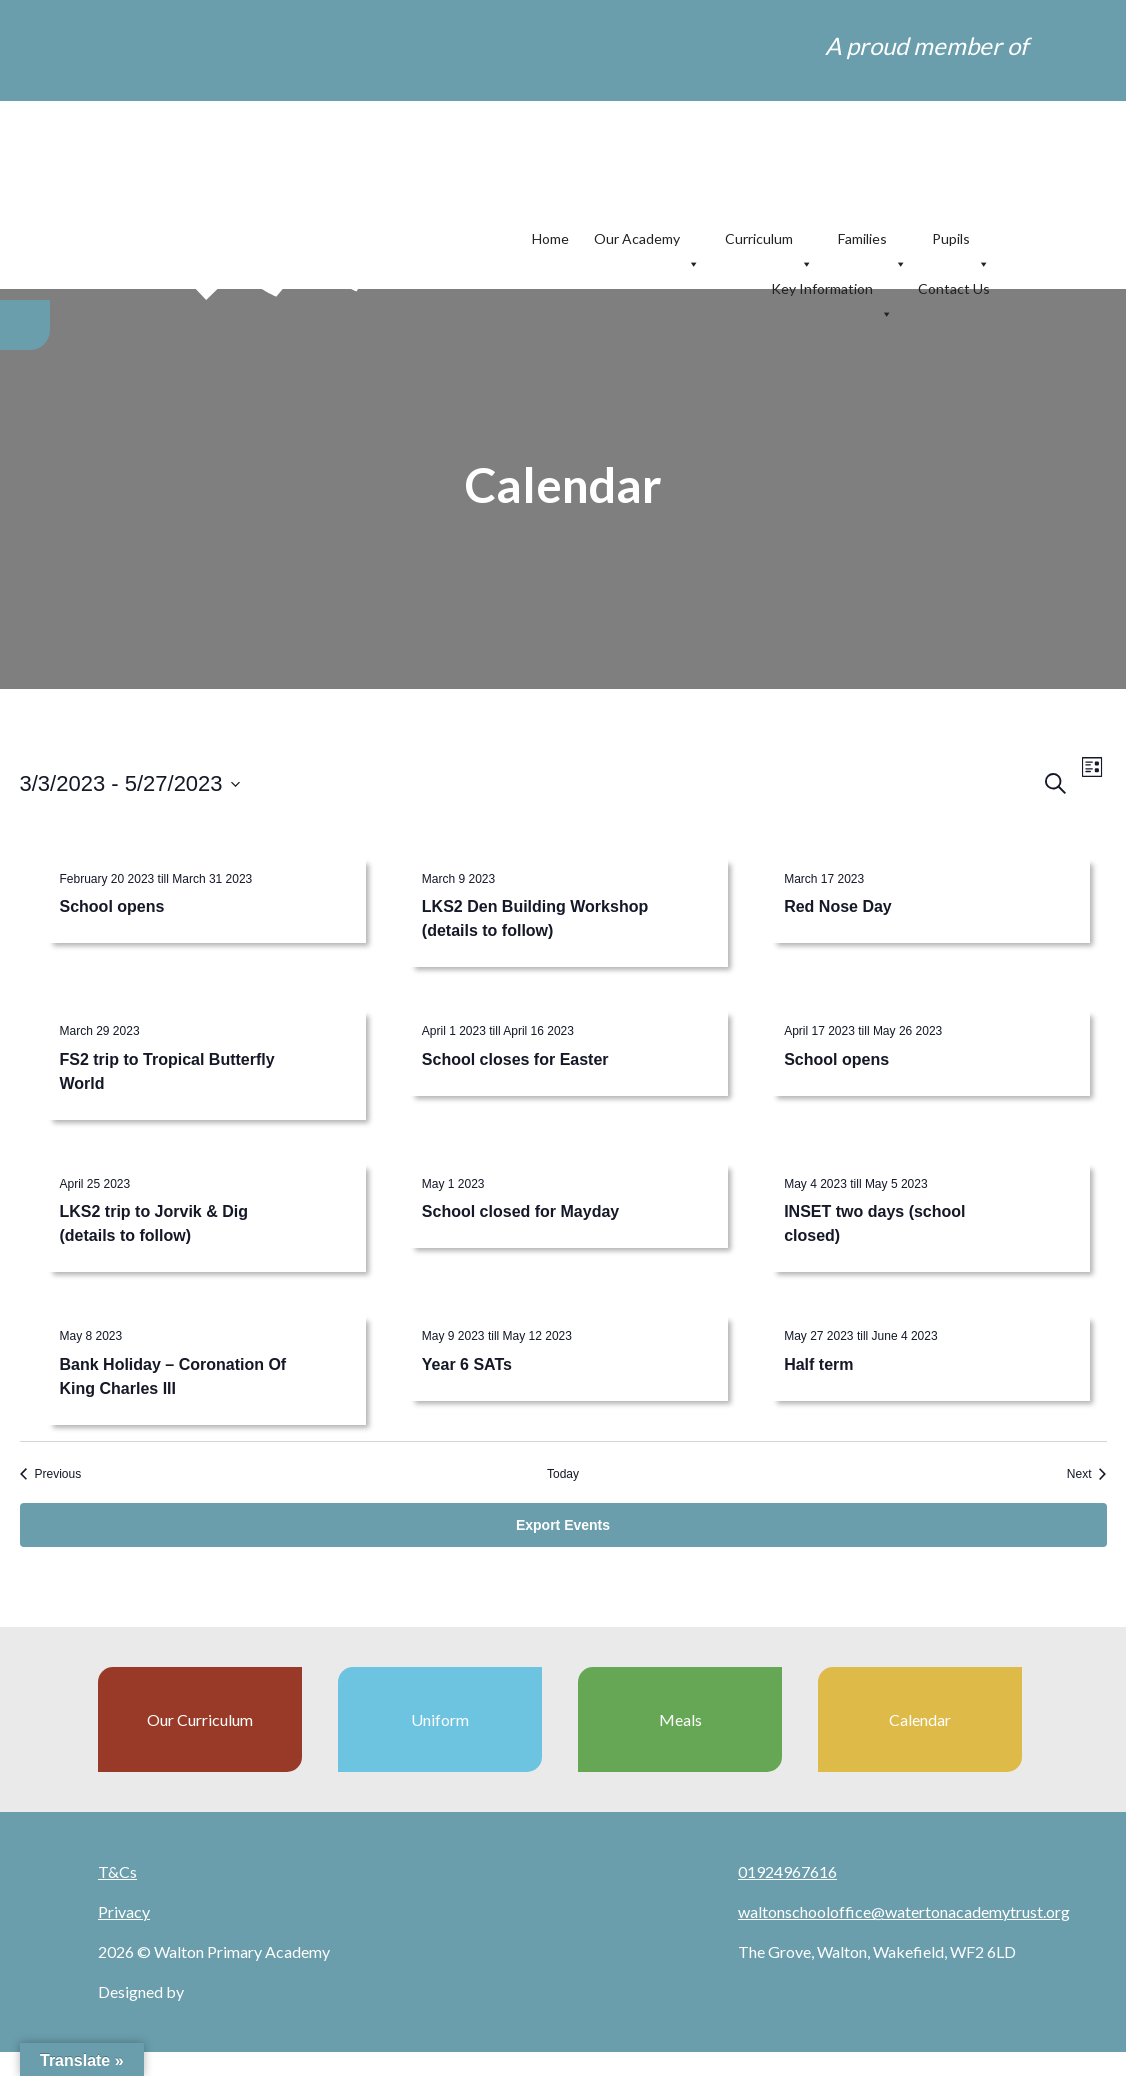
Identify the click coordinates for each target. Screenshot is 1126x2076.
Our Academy (647, 239)
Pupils (961, 239)
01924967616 (787, 1871)
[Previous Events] (51, 1474)
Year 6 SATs (467, 1364)
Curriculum (769, 239)
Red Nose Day (838, 906)
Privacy (124, 1911)
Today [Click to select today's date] (563, 1474)
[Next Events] (1087, 1474)
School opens (112, 906)
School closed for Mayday (520, 1211)
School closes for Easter (515, 1059)
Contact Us (954, 288)
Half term (818, 1364)
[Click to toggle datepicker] (130, 783)
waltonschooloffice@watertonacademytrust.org (904, 1911)
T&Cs (117, 1871)
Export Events (563, 1525)
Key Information (832, 289)
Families (872, 239)
